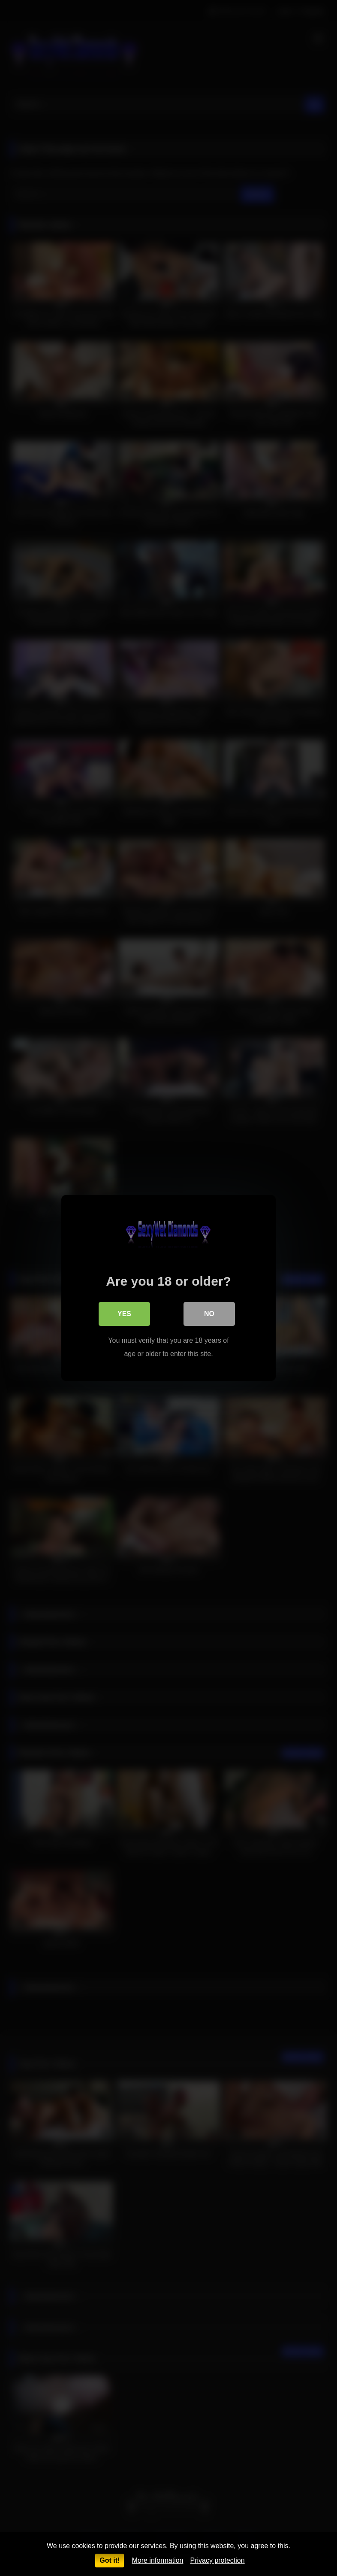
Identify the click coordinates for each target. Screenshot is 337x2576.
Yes (124, 1313)
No (209, 1313)
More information (157, 2560)
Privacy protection (217, 2560)
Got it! (109, 2560)
